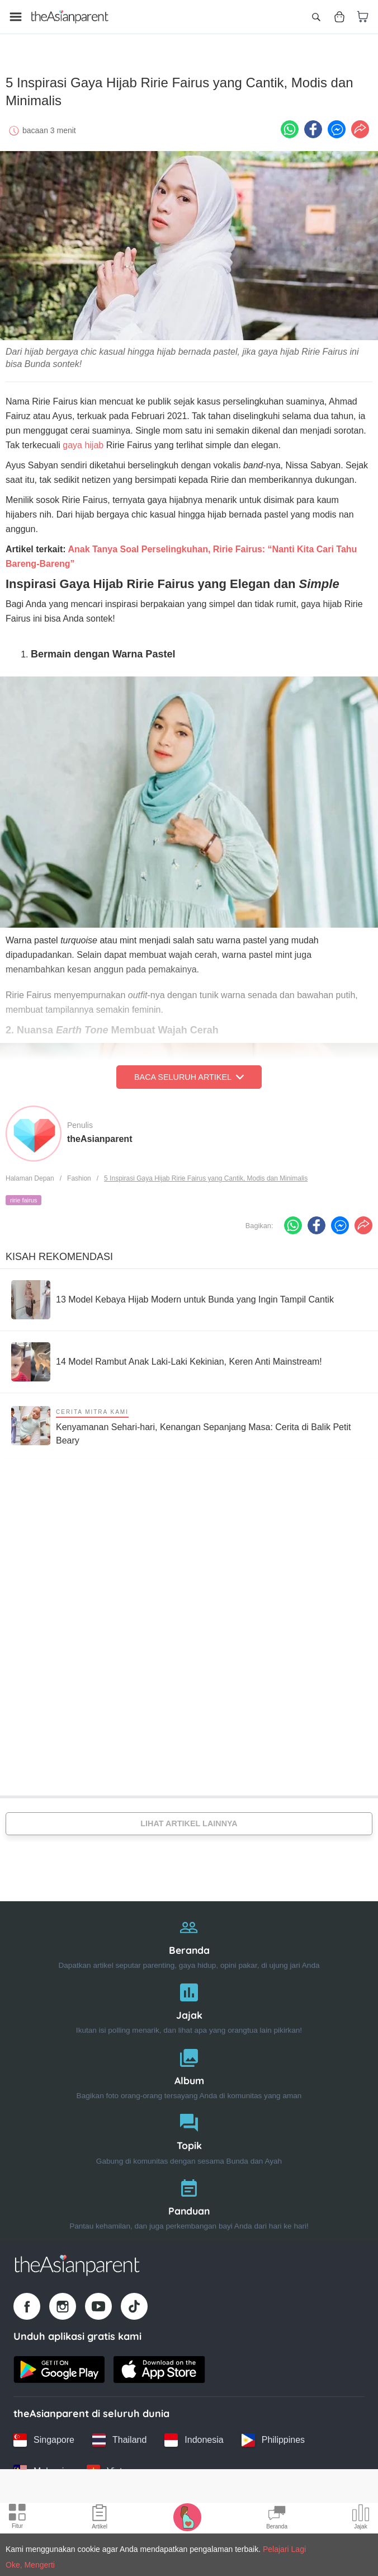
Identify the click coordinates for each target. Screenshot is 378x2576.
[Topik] (189, 2129)
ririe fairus (23, 1192)
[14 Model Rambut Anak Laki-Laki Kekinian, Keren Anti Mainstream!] (166, 1354)
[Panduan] (189, 2194)
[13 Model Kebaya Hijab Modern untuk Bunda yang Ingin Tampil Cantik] (172, 1291)
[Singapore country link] (43, 2432)
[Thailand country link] (119, 2432)
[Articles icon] (99, 2518)
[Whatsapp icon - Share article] (290, 121)
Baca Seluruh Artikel (189, 1069)
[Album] (189, 2063)
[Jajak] (189, 1998)
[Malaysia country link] (41, 2463)
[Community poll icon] (361, 2518)
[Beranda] (189, 1933)
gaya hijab (83, 437)
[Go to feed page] (69, 16)
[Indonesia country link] (193, 2432)
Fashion (79, 1171)
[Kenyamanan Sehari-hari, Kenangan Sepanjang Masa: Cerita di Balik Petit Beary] (189, 1418)
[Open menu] (15, 16)
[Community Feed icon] (276, 2518)
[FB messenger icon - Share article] (337, 121)
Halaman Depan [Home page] (30, 1171)
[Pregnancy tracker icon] (187, 2516)
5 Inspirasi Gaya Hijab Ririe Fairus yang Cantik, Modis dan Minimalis (206, 1171)
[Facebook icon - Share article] (313, 121)
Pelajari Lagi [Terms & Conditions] (284, 2549)
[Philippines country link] (273, 2432)
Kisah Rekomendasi (59, 1248)
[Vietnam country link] (113, 2463)
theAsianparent (99, 1131)
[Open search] (316, 17)
